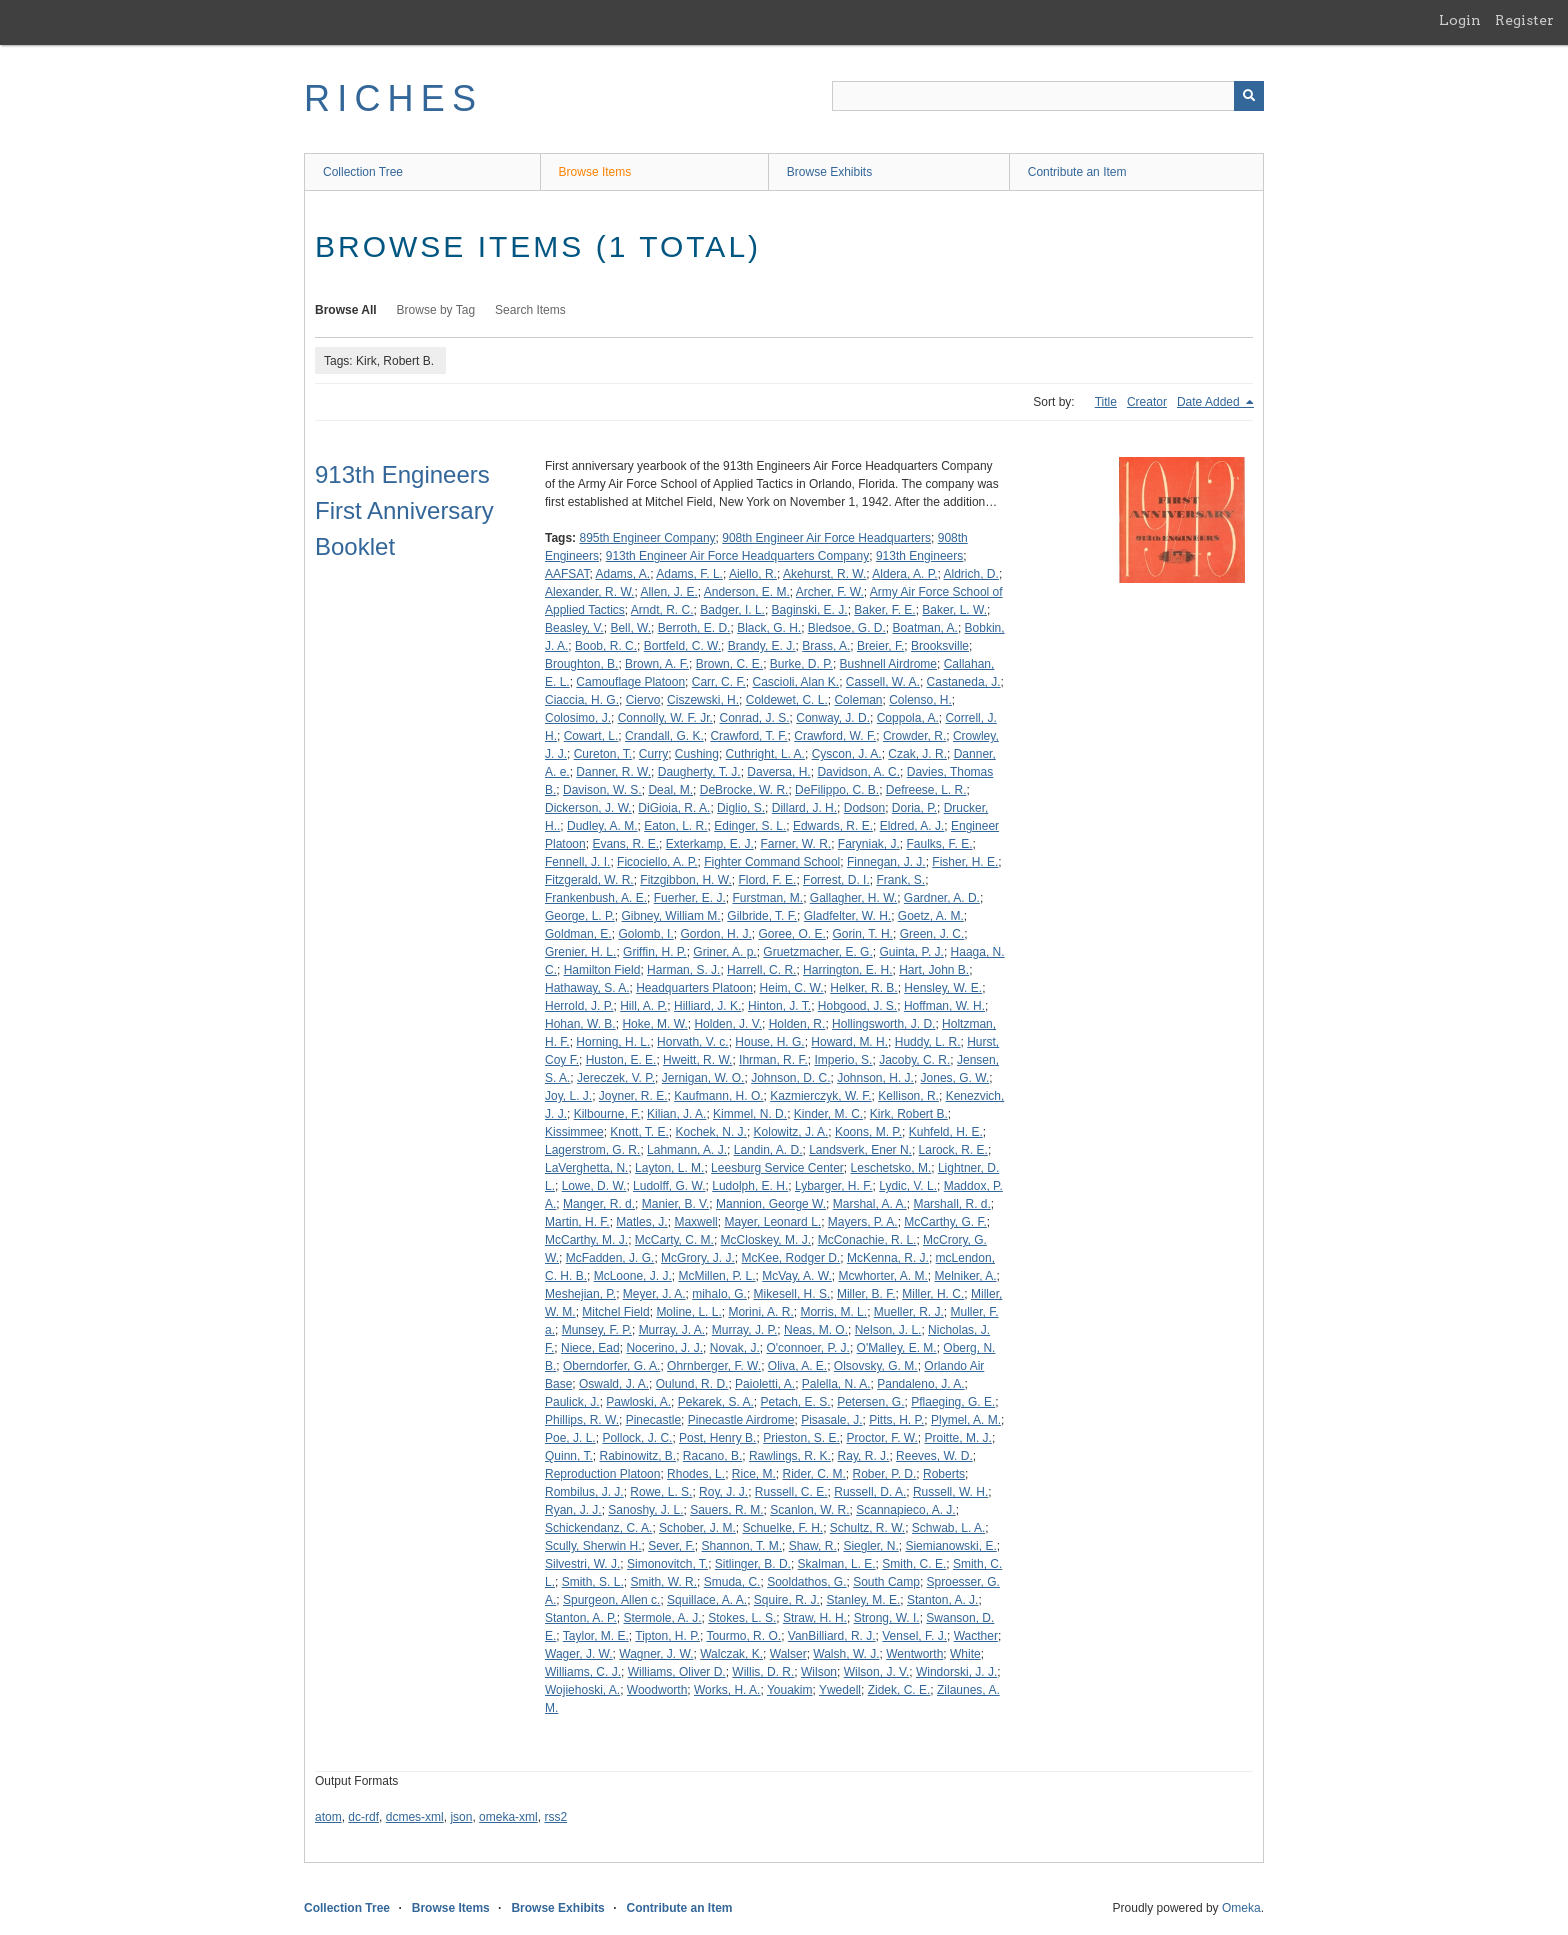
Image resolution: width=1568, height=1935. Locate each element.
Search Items (530, 310)
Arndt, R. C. (662, 610)
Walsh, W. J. (846, 1654)
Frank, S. (900, 880)
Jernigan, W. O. (703, 1078)
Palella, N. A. (836, 1384)
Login (1460, 20)
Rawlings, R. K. (790, 1456)
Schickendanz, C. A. (598, 1528)
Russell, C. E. (791, 1492)
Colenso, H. (920, 700)
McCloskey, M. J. (766, 1240)
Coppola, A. (908, 718)
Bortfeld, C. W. (682, 646)
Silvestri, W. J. (582, 1564)
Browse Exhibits (829, 172)
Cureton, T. (603, 754)
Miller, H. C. (933, 1294)
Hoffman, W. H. (944, 1006)
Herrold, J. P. (579, 1006)
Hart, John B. (934, 970)
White (965, 1654)
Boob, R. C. (606, 646)
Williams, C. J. (583, 1672)
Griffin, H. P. (655, 952)
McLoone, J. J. (633, 1276)
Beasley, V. (574, 628)
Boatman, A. (925, 628)
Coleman (858, 700)
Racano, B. (712, 1456)
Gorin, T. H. (862, 934)
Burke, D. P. (801, 664)
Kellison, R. (908, 1096)
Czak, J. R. (917, 754)
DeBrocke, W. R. (744, 790)
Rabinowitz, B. (637, 1456)
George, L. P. (580, 916)
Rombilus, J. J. (584, 1492)
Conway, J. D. (833, 718)
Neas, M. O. (816, 1330)
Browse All (346, 310)
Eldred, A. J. (912, 826)
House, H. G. (769, 1042)
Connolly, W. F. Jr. (665, 718)
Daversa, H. (778, 772)
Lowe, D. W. (594, 1186)
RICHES (393, 98)
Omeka (1241, 1908)
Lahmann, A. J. (687, 1150)
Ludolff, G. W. (669, 1186)
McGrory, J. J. (698, 1258)
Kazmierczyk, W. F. (820, 1096)
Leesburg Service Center (777, 1168)
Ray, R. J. (864, 1456)
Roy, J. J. (723, 1492)
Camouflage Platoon (630, 682)
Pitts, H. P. (896, 1420)
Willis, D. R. (763, 1672)
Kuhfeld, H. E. (946, 1132)
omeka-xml (508, 1817)
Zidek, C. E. (899, 1690)
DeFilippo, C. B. (837, 790)
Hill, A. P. (643, 1006)
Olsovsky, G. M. (876, 1366)
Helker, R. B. (863, 988)
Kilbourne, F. (607, 1114)
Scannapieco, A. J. (905, 1510)
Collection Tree (363, 172)
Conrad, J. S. (755, 718)
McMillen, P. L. (716, 1276)
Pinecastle (653, 1420)
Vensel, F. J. (914, 1636)
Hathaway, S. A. (587, 988)
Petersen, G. (870, 1402)
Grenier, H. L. (580, 952)
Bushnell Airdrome (888, 664)
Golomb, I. (645, 934)
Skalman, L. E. (837, 1564)
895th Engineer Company (647, 538)
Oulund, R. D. (692, 1384)
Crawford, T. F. (748, 736)
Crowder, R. (914, 736)
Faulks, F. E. (940, 844)
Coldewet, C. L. (787, 700)
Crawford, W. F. (835, 736)
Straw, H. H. (815, 1618)
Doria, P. (914, 808)
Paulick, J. (572, 1402)
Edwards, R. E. (833, 826)
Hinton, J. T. (779, 1006)
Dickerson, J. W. (588, 808)
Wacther (976, 1636)
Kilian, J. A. (676, 1114)
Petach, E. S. (795, 1402)
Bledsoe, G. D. (847, 628)
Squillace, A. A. (707, 1600)
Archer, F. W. (830, 592)
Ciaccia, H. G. (582, 700)
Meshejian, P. (580, 1294)
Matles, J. (641, 1222)
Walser (788, 1654)
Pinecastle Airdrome (741, 1420)
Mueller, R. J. (909, 1312)
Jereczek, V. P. (616, 1078)
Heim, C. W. (792, 988)
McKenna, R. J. (888, 1258)
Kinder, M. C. (828, 1114)
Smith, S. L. (593, 1582)
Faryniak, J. (869, 844)
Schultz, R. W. (867, 1528)
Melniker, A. (966, 1276)
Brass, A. (826, 646)
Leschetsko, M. (891, 1168)
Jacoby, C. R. (914, 1060)
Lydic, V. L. (908, 1186)
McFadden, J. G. (610, 1258)
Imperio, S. (843, 1060)
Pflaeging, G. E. (953, 1402)
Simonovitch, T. (667, 1564)
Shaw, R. (813, 1546)
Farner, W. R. (795, 844)
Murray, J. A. (672, 1330)
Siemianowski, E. (950, 1546)
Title (1106, 402)
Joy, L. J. (568, 1096)
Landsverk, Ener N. (860, 1150)
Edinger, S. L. (750, 826)
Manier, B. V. (676, 1204)
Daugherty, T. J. (699, 772)
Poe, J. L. (570, 1438)
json (461, 1817)
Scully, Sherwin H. (593, 1546)
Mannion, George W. (771, 1204)
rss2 (555, 1817)
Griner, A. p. (724, 952)
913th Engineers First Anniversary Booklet (404, 510)
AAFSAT (567, 574)
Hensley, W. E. (943, 988)
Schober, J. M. (697, 1528)
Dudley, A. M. (602, 826)
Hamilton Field (602, 970)
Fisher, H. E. (965, 862)
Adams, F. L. (689, 574)
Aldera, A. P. (904, 574)
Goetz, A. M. (931, 916)
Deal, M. (670, 790)
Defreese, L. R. (926, 790)
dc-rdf (363, 1817)
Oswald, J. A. (614, 1384)
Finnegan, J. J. (886, 862)
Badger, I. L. (732, 610)
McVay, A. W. (797, 1276)
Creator (1147, 402)
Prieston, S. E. (801, 1438)
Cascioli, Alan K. (795, 682)
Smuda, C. (732, 1582)
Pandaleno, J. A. (920, 1384)
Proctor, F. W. (882, 1438)
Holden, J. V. (728, 1024)
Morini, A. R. (760, 1312)
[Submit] (1249, 96)
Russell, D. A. (870, 1492)
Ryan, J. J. (573, 1510)
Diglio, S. (741, 808)
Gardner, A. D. (942, 898)
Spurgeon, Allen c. (611, 1600)
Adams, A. (622, 574)
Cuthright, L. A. (765, 754)
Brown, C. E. (729, 664)
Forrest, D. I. (836, 880)
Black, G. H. (769, 628)
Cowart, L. (591, 736)
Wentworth (914, 1654)
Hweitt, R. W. (697, 1060)
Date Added (1210, 402)
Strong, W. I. (887, 1618)
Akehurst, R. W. (824, 574)
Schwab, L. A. (948, 1528)
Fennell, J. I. (577, 862)
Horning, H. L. (613, 1042)
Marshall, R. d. (951, 1204)
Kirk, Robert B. (909, 1114)
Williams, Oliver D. (677, 1672)
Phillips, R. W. (582, 1420)
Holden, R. (797, 1024)
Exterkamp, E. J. (710, 844)
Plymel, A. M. (966, 1420)
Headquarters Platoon (694, 988)
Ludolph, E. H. (750, 1186)
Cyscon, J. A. (847, 754)
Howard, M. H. (849, 1042)
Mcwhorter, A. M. (882, 1276)
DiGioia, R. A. (674, 808)
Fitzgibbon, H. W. (685, 880)
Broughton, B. (581, 664)
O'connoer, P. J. (807, 1348)
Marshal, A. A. (870, 1204)
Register (1524, 20)
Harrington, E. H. (847, 970)
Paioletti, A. (765, 1384)
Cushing (697, 754)
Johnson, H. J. (875, 1078)
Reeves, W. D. (934, 1456)
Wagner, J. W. (656, 1654)
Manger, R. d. (599, 1204)
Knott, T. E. (639, 1132)
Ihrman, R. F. (773, 1060)
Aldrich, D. (971, 574)
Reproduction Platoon (602, 1474)
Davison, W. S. (602, 790)
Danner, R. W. (613, 772)
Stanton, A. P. (581, 1618)
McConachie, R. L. (867, 1240)
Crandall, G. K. (664, 736)
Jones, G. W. (955, 1078)
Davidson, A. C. (858, 772)
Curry (653, 754)
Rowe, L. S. (661, 1492)
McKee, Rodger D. (791, 1258)
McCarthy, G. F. (945, 1222)
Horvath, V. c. (693, 1042)
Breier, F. (880, 646)
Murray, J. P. (745, 1330)
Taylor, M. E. (596, 1636)
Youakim (790, 1690)
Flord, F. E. (767, 880)
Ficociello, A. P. (657, 862)
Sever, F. (671, 1546)
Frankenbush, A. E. (596, 898)
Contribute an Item (1077, 172)
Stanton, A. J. (942, 1600)
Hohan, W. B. (580, 1024)
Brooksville (940, 646)
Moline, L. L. (688, 1312)
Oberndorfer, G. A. (611, 1366)
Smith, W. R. (663, 1582)
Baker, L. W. (954, 610)
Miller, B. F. (866, 1294)
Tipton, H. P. (667, 1636)
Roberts (944, 1474)
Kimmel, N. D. (750, 1114)
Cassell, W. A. (883, 682)
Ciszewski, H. (703, 700)
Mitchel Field (615, 1312)
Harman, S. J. (683, 970)
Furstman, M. (767, 898)
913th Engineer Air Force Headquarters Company (737, 556)
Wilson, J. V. (877, 1672)
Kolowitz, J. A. (791, 1132)
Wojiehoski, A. (582, 1690)
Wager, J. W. (579, 1654)
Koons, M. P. (868, 1132)
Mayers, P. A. (863, 1222)
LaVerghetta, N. (586, 1168)
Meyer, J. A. (654, 1294)
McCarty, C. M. (674, 1240)
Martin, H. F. (577, 1222)
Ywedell (840, 1690)
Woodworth (657, 1690)
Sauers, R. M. (726, 1510)
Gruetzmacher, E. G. (817, 952)
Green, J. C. (932, 934)
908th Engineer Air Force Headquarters (826, 538)
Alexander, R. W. (589, 592)
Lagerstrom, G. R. (592, 1150)
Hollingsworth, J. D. (883, 1024)
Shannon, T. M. (742, 1546)
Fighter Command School (772, 862)
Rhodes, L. (696, 1474)
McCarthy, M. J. (586, 1240)
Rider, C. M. (814, 1474)
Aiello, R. (753, 574)
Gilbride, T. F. (762, 916)
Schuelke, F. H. (782, 1528)
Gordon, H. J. (715, 934)
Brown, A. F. (657, 664)
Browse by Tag (436, 310)
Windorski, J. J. (956, 1672)
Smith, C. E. (914, 1564)
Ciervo (643, 700)
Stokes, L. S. (742, 1618)
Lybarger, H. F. (834, 1186)
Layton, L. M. (669, 1168)
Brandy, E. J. (762, 646)
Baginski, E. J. (810, 610)
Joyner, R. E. (633, 1096)
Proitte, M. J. (958, 1438)
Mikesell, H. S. (792, 1294)
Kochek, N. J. (711, 1132)
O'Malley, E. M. (897, 1348)
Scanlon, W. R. (809, 1510)
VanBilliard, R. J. (832, 1636)
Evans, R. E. (625, 844)
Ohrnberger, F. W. (714, 1366)
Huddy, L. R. (928, 1042)
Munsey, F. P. (597, 1330)
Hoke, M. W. (654, 1024)
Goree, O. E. (791, 934)
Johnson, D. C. (790, 1078)
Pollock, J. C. (637, 1438)
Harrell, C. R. (761, 970)
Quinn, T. (569, 1456)
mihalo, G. (719, 1294)
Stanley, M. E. (864, 1600)
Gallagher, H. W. (853, 898)
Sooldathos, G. (806, 1582)
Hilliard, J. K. (707, 1006)
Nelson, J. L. (888, 1330)
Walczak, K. (731, 1654)
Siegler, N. (870, 1546)
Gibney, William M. (671, 916)
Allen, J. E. (668, 592)
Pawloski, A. (638, 1402)
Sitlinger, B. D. (753, 1564)
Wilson (819, 1672)
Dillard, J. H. (804, 808)
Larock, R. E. (953, 1150)
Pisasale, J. (831, 1420)
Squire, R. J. (787, 1600)
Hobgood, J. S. (857, 1006)
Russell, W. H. (950, 1492)
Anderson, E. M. (747, 592)
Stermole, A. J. (663, 1618)
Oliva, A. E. (797, 1366)
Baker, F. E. (884, 610)
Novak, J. (735, 1348)
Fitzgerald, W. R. (589, 880)
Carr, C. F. (719, 682)
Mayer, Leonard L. (772, 1222)
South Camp (886, 1582)
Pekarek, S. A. (716, 1402)
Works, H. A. (727, 1690)
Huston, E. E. (621, 1060)
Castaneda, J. (964, 682)
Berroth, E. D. (694, 628)
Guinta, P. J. (911, 952)
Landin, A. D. (768, 1150)
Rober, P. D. (885, 1474)
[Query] (1048, 96)
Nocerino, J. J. (664, 1348)
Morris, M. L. (833, 1312)
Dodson (864, 808)
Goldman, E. (578, 934)
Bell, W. (630, 628)
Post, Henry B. (717, 1438)
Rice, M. (754, 1474)
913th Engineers (919, 556)
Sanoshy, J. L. (645, 1510)
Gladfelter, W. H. (847, 916)
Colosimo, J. (578, 718)
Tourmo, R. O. (743, 1636)
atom (328, 1817)
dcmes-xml (415, 1817)
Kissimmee (574, 1132)
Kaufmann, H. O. (718, 1096)
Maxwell (695, 1222)
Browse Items (595, 172)
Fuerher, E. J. (690, 898)
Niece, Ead (590, 1348)
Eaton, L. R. (675, 826)
